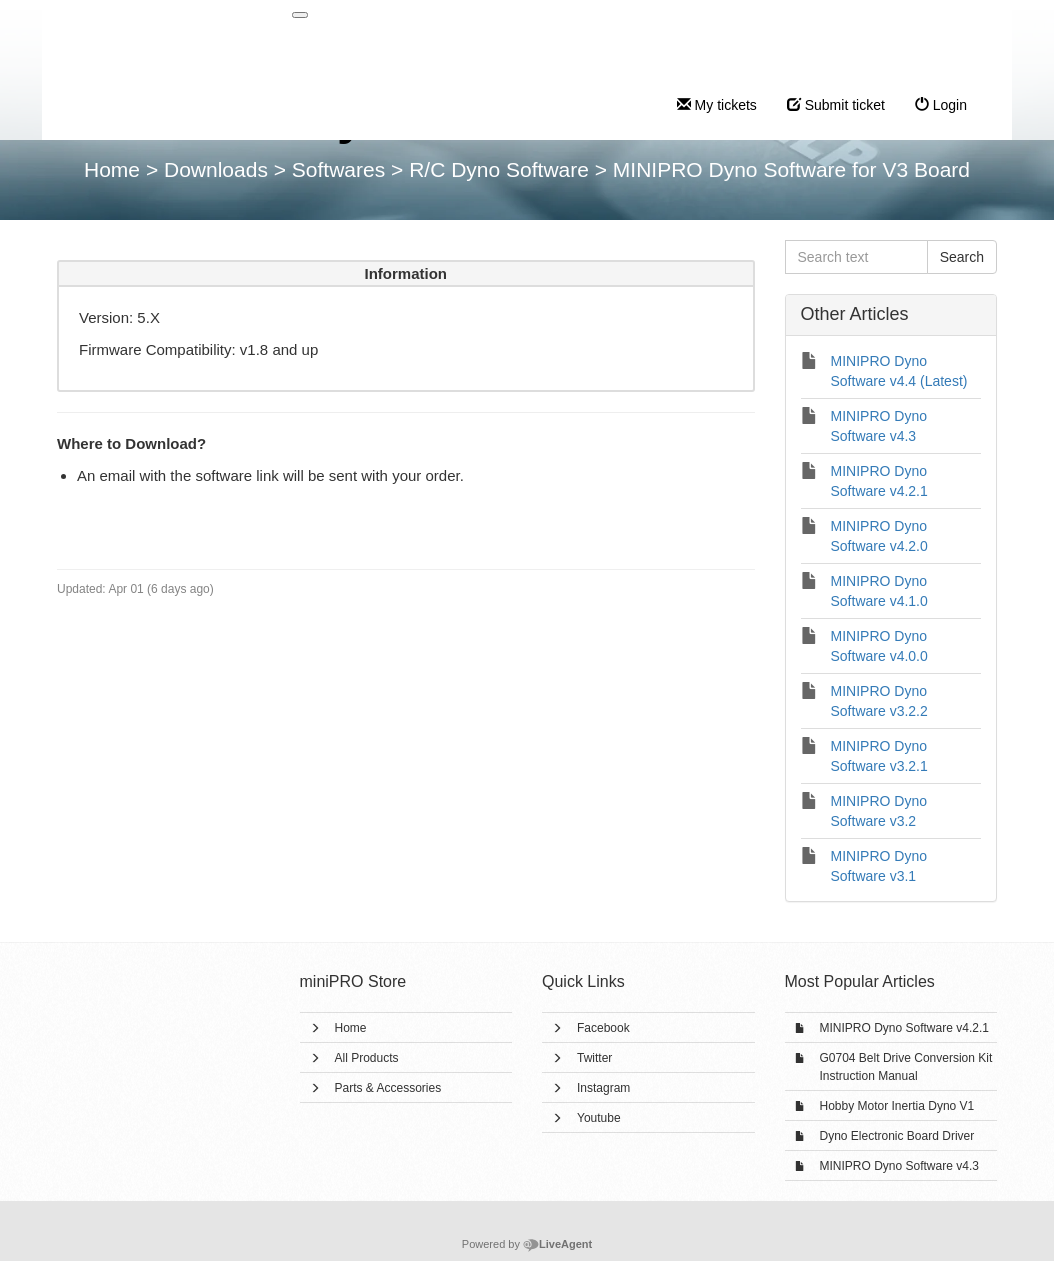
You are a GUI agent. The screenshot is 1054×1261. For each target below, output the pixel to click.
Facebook (603, 1028)
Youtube (599, 1118)
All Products (367, 1058)
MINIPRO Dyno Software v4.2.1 (904, 1028)
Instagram (603, 1088)
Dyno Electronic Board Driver (897, 1136)
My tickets (717, 105)
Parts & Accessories (388, 1088)
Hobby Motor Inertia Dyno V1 (897, 1106)
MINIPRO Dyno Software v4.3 (899, 1166)
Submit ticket (836, 105)
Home (351, 1028)
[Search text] (856, 257)
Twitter (594, 1058)
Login (941, 105)
